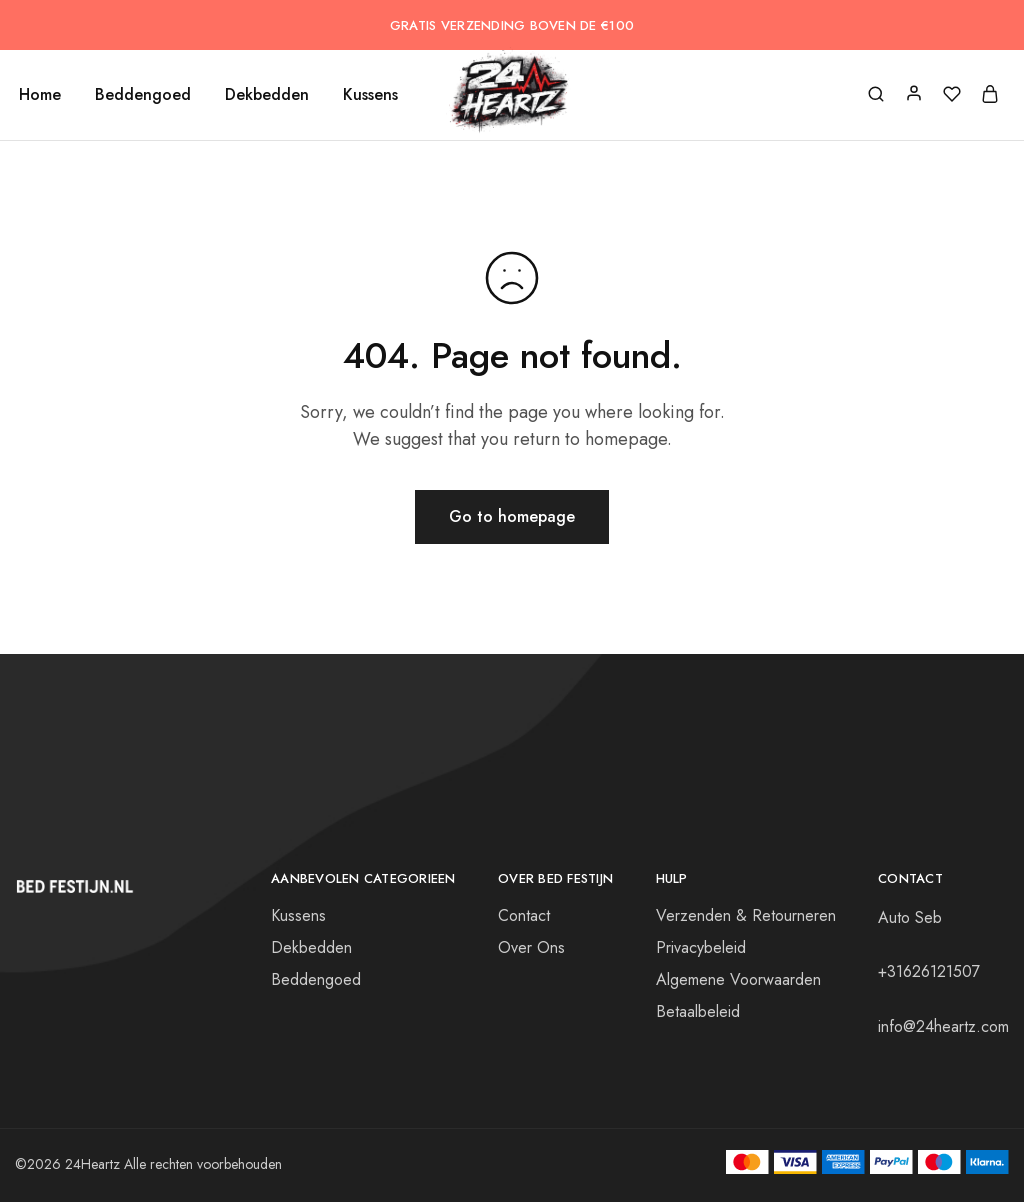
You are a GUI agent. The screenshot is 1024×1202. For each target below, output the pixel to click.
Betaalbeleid (698, 1011)
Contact (524, 915)
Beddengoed (143, 95)
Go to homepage (512, 516)
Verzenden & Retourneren (746, 915)
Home (40, 95)
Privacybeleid (701, 947)
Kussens (370, 95)
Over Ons (531, 947)
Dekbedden (267, 95)
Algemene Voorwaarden (738, 979)
